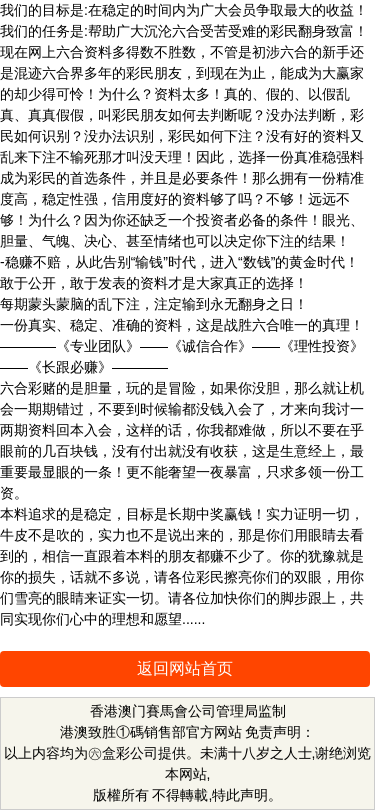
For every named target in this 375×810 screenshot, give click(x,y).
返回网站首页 (185, 668)
